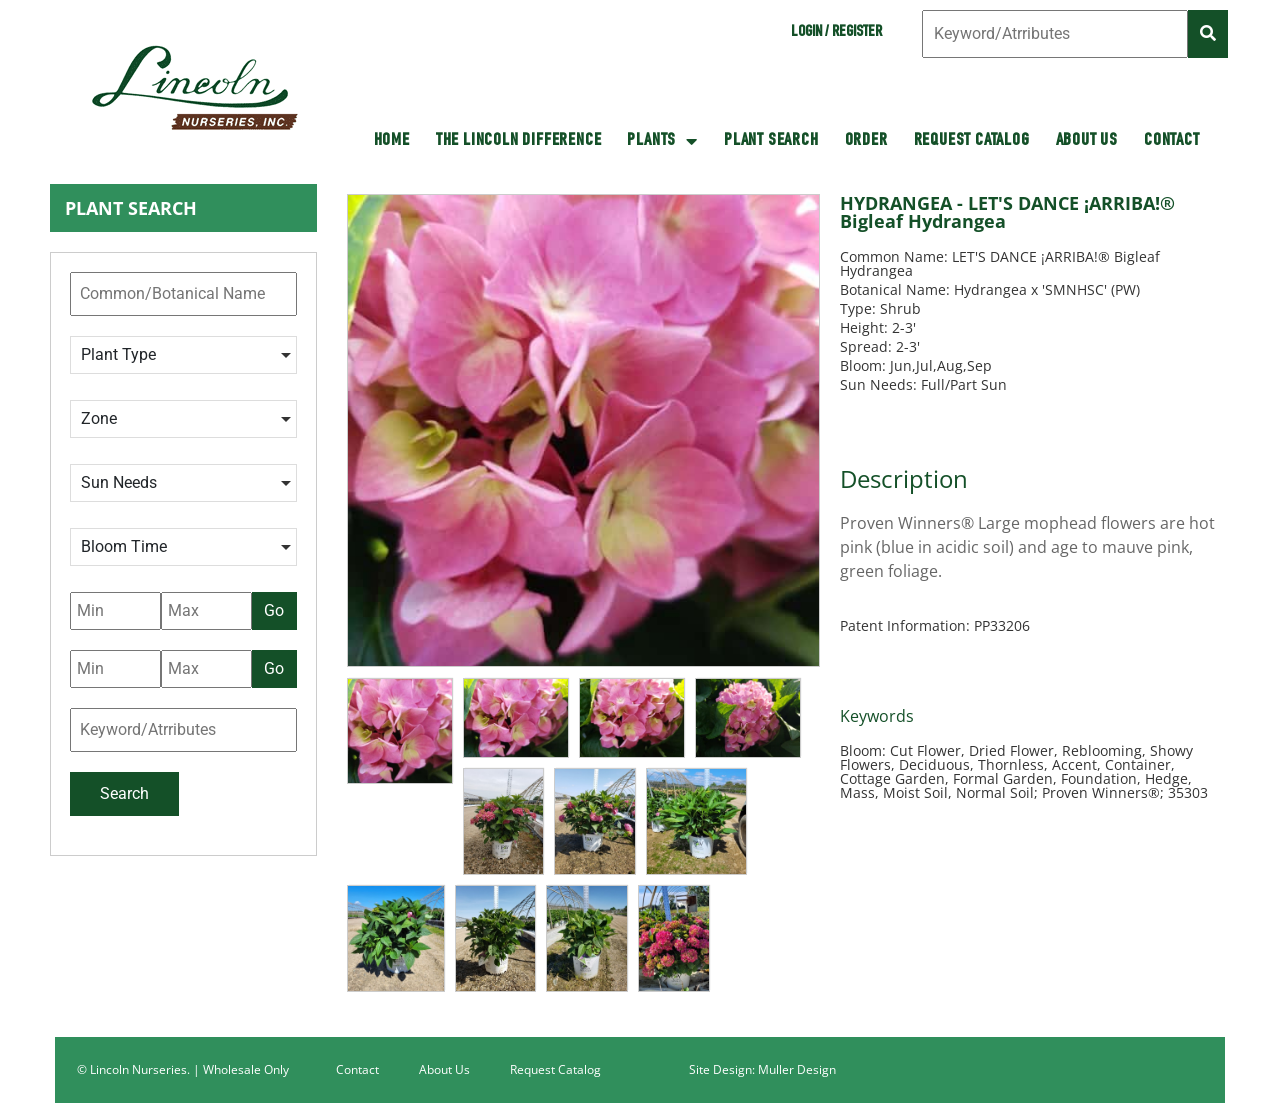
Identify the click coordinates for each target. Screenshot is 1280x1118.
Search (124, 793)
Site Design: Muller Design (762, 1069)
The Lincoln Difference (519, 141)
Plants (662, 141)
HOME (392, 141)
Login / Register (836, 33)
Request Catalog (972, 141)
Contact (1172, 141)
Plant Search (771, 141)
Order (866, 141)
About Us (1087, 141)
